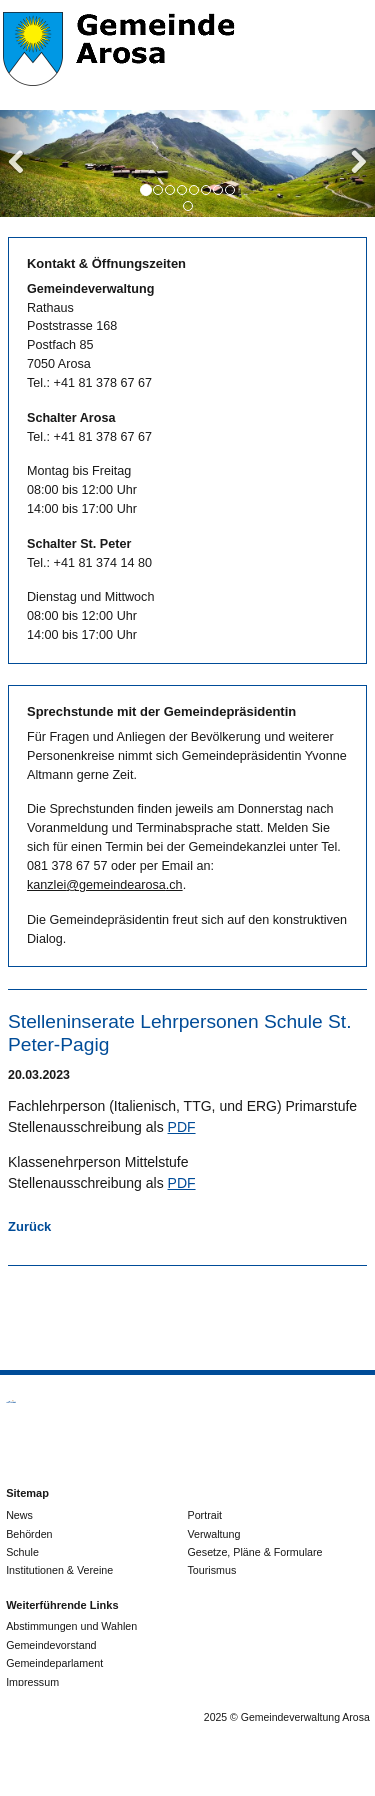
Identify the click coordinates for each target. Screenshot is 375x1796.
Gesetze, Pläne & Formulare (255, 1552)
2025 (215, 1717)
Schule (22, 1552)
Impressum (32, 1682)
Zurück (29, 1226)
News (19, 1515)
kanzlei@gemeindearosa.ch (105, 885)
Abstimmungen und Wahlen (71, 1626)
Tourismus (212, 1570)
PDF (182, 1127)
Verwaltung (214, 1534)
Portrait (205, 1515)
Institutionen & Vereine (59, 1570)
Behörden (29, 1534)
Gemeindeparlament (54, 1663)
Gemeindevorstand (51, 1645)
